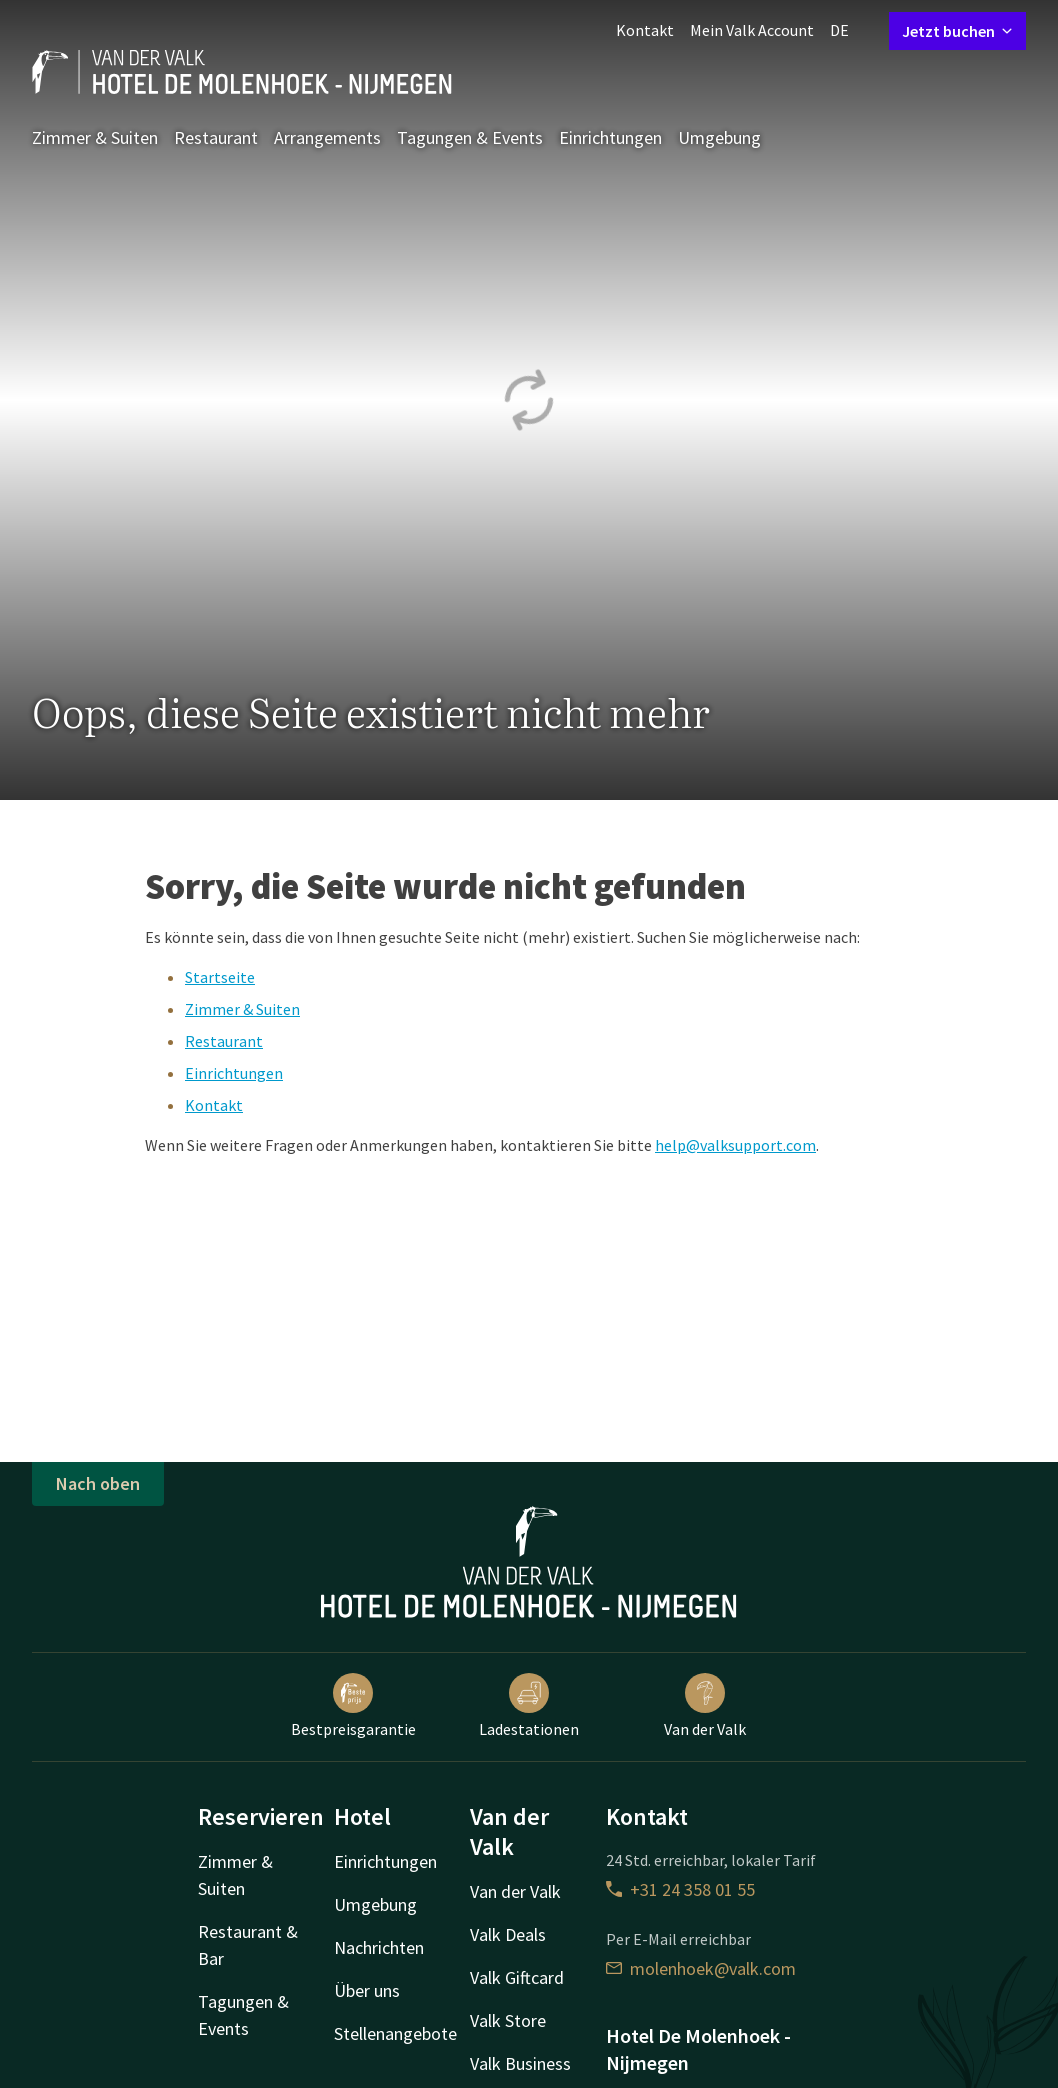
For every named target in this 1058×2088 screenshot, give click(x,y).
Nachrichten (379, 1947)
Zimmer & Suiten (95, 137)
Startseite (220, 977)
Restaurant (216, 137)
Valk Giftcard (517, 1977)
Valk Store (508, 2020)
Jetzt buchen (957, 31)
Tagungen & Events (470, 137)
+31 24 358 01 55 (680, 1889)
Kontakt (645, 30)
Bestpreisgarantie (353, 1706)
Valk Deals (508, 1934)
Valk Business (520, 2063)
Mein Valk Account (752, 30)
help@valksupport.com (735, 1145)
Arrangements (327, 137)
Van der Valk (705, 1706)
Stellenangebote (395, 2033)
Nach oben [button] (98, 1483)
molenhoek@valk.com (701, 1968)
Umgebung (719, 137)
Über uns (367, 1990)
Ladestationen (529, 1706)
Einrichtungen (610, 137)
